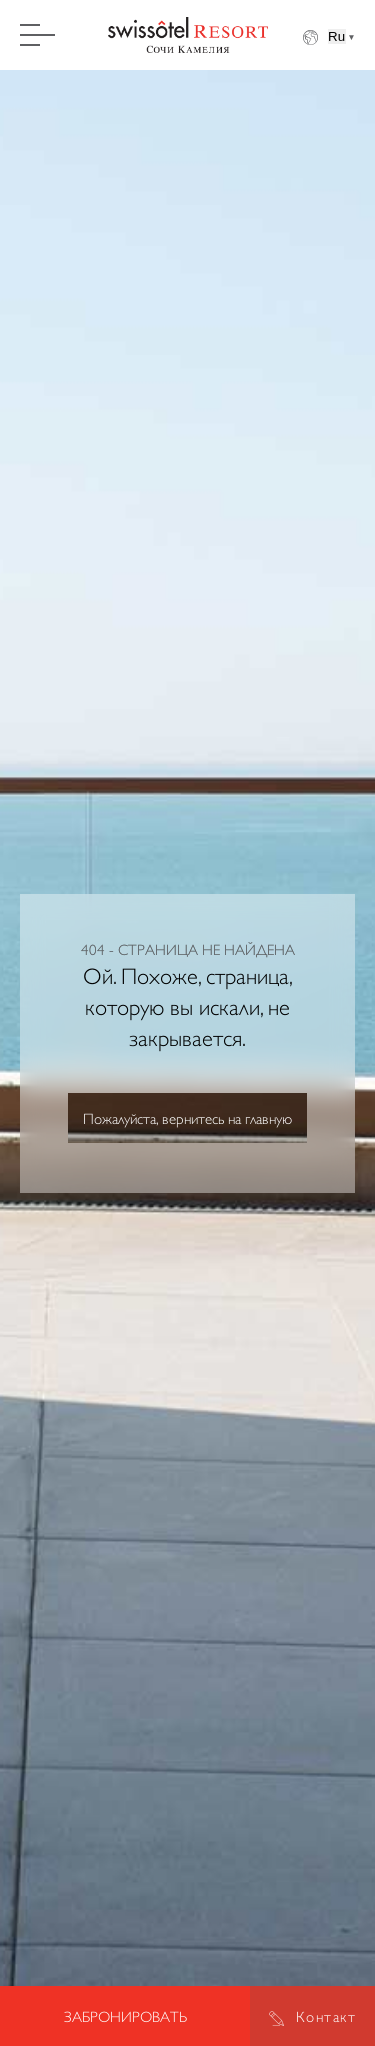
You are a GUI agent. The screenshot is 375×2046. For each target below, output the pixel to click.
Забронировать (125, 2016)
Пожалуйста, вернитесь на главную (187, 1118)
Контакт (326, 2016)
